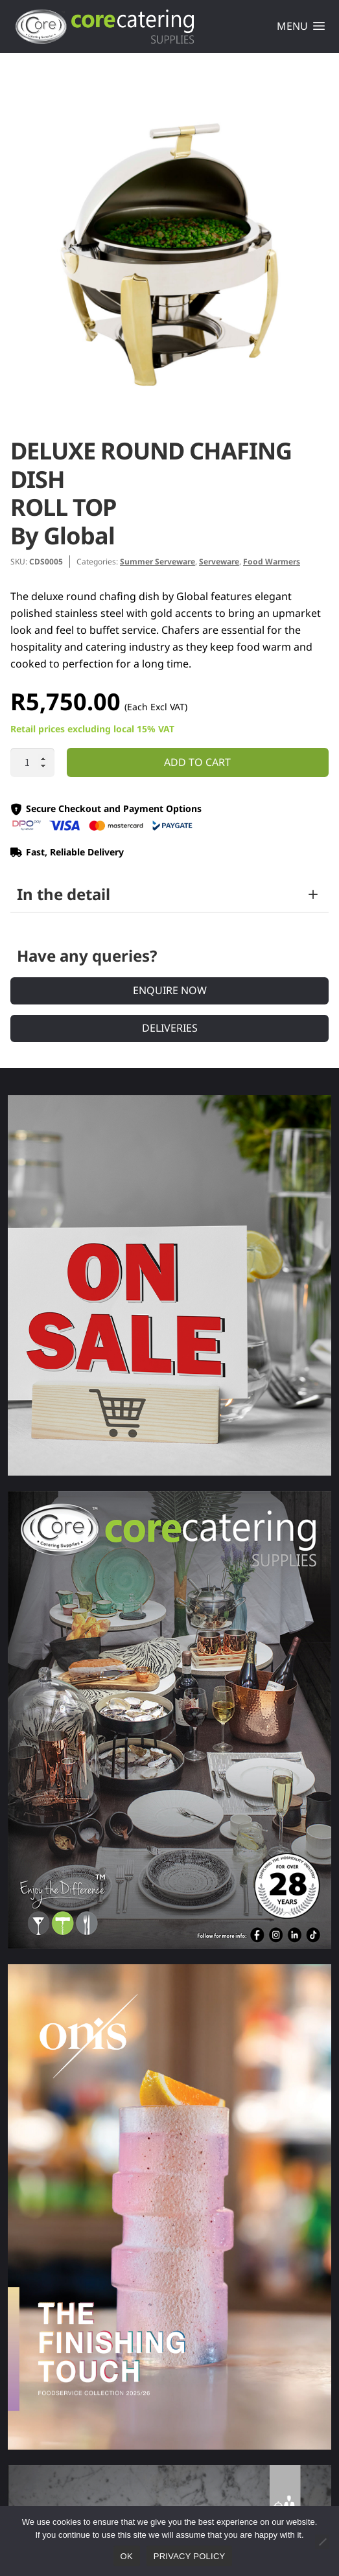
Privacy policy (190, 2556)
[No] (322, 2542)
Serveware (219, 561)
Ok (127, 2556)
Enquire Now (170, 990)
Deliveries (170, 1028)
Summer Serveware (157, 561)
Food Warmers (271, 561)
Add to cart (197, 762)
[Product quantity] (32, 763)
